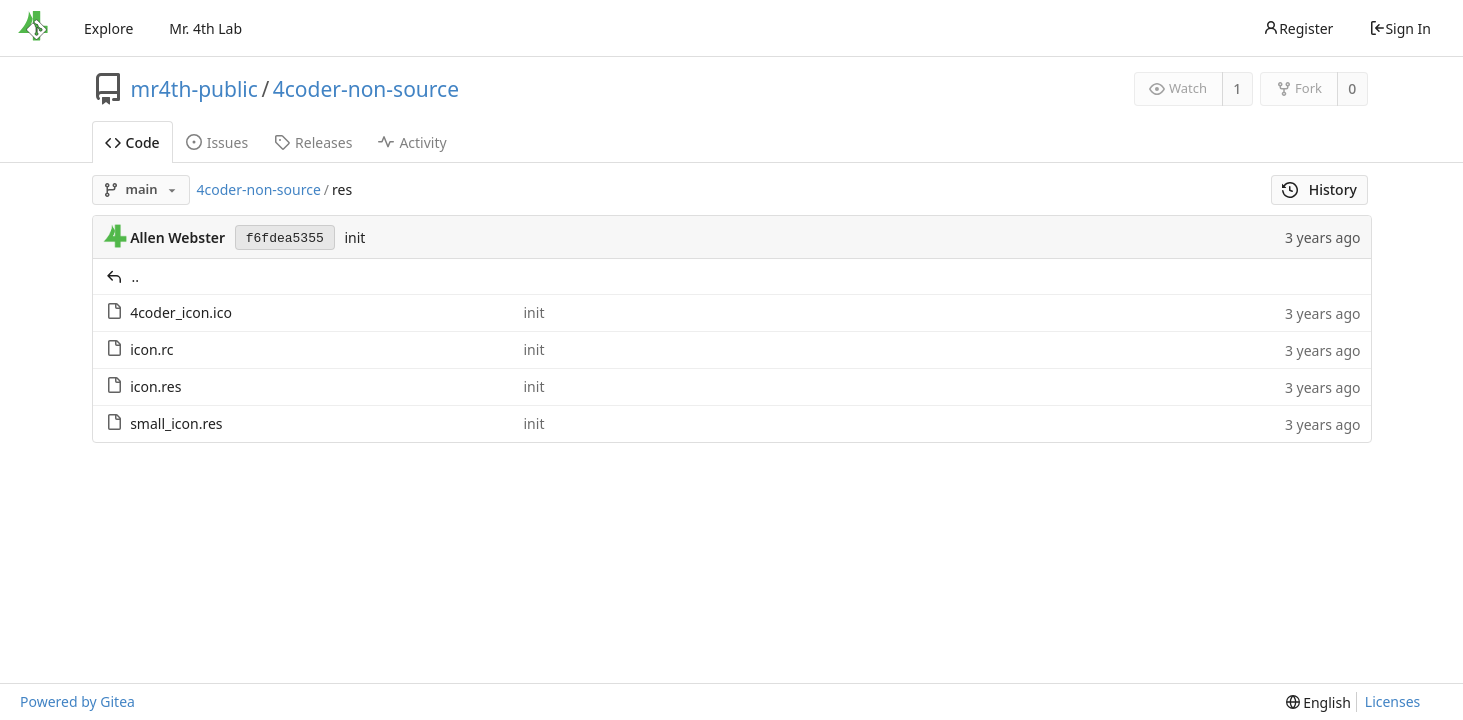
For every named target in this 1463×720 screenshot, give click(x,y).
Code (132, 142)
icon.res (155, 386)
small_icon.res (176, 423)
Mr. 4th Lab (205, 28)
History (1319, 189)
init (354, 237)
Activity (412, 142)
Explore (108, 28)
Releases (313, 142)
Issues (217, 142)
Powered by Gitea (77, 701)
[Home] (33, 28)
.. (136, 276)
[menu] (1318, 702)
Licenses (1393, 701)
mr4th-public (194, 89)
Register (1298, 28)
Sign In (1400, 28)
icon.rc (151, 349)
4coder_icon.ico (181, 312)
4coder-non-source (366, 89)
